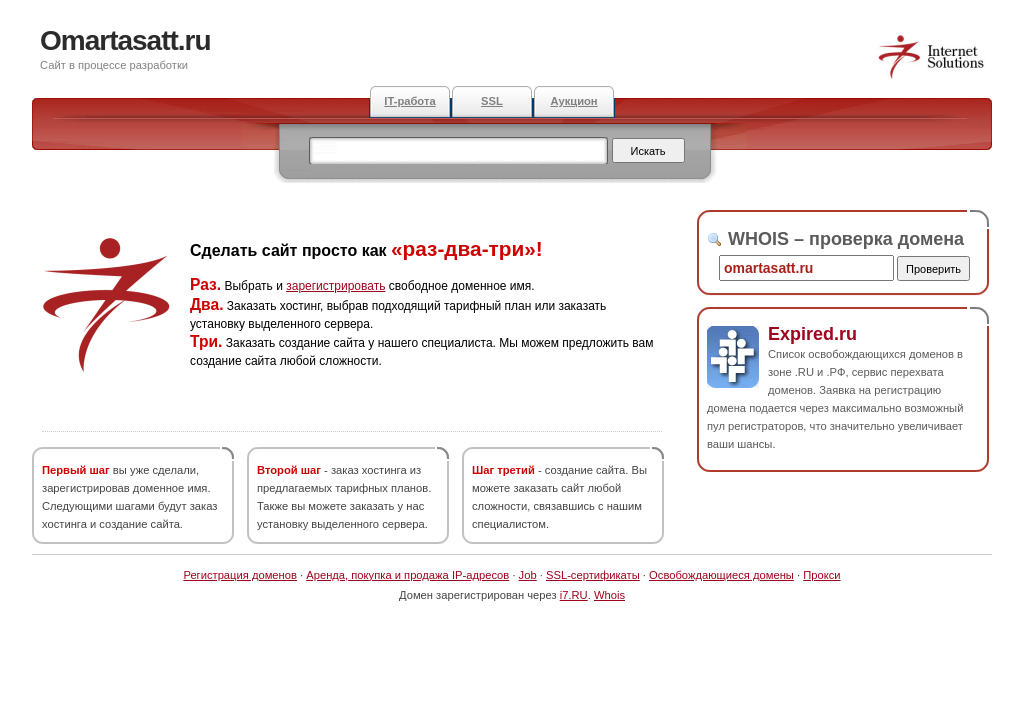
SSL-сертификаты (593, 575)
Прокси (821, 575)
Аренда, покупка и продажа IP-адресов (407, 575)
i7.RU (574, 595)
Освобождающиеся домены (721, 575)
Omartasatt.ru (125, 40)
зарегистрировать (335, 286)
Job (528, 575)
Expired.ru (812, 334)
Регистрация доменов (240, 575)
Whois (609, 595)
